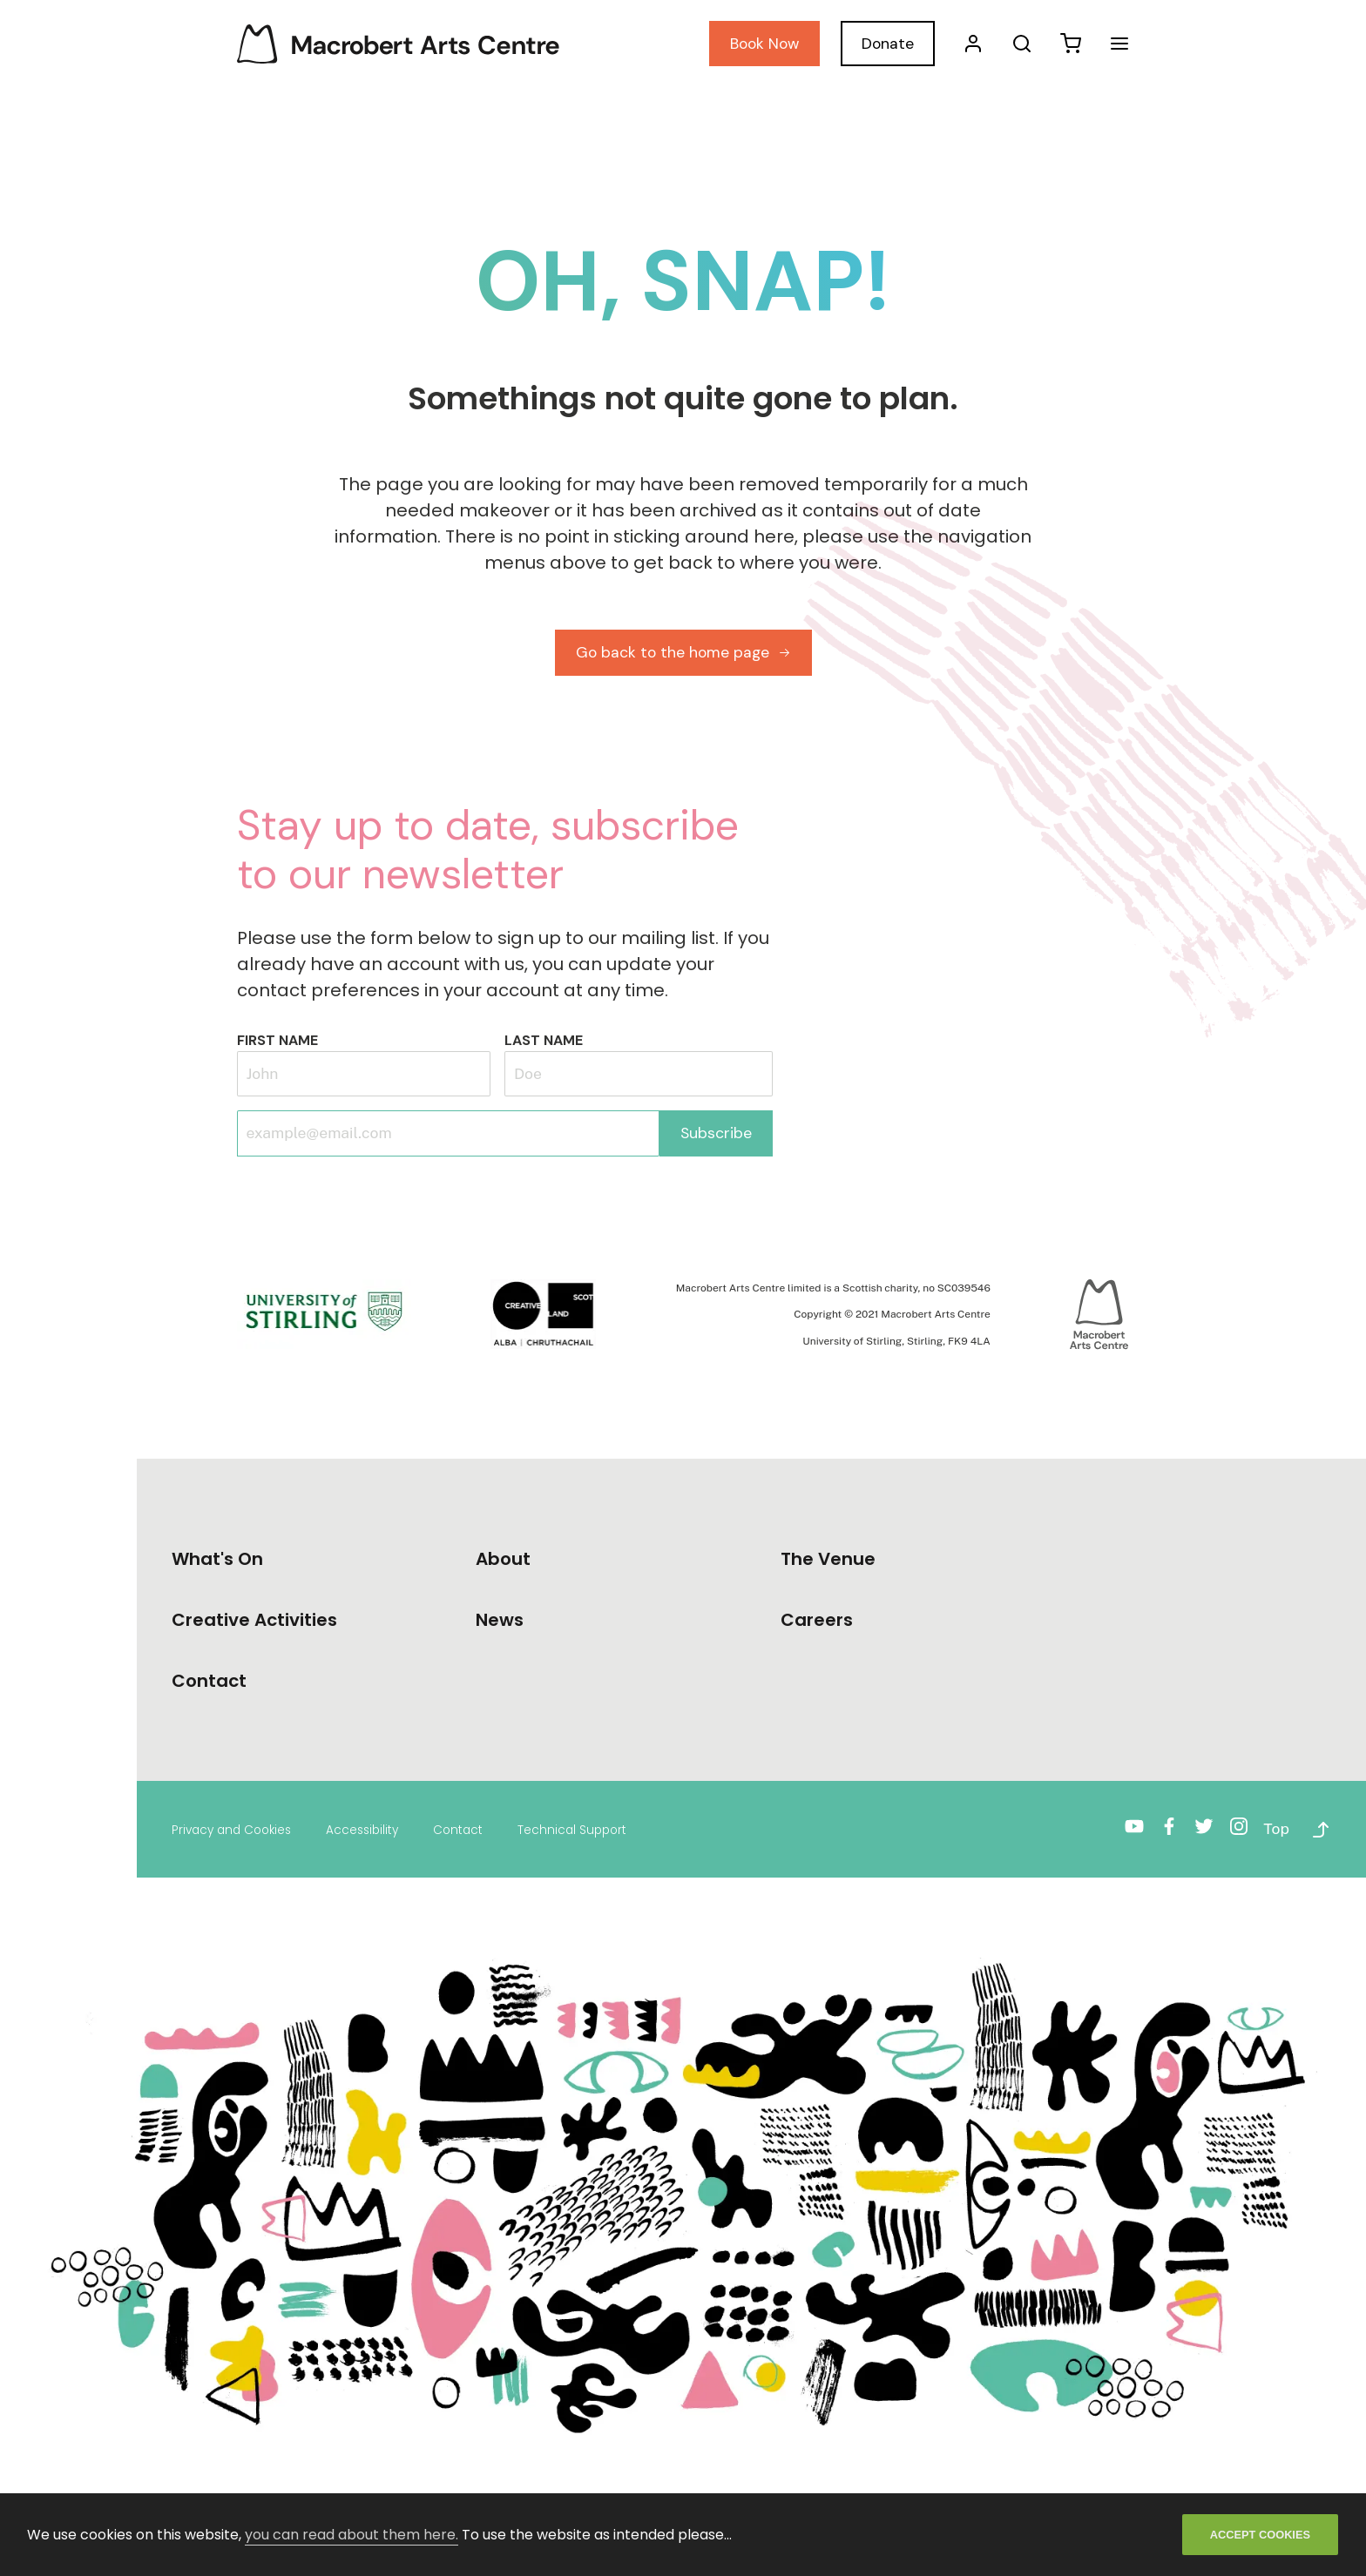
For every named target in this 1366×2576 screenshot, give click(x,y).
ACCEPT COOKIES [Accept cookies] (1260, 2534)
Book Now (764, 43)
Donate (888, 43)
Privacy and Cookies (231, 1830)
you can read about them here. (351, 2535)
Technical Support (571, 1830)
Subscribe (716, 1133)
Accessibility (362, 1830)
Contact (458, 1830)
